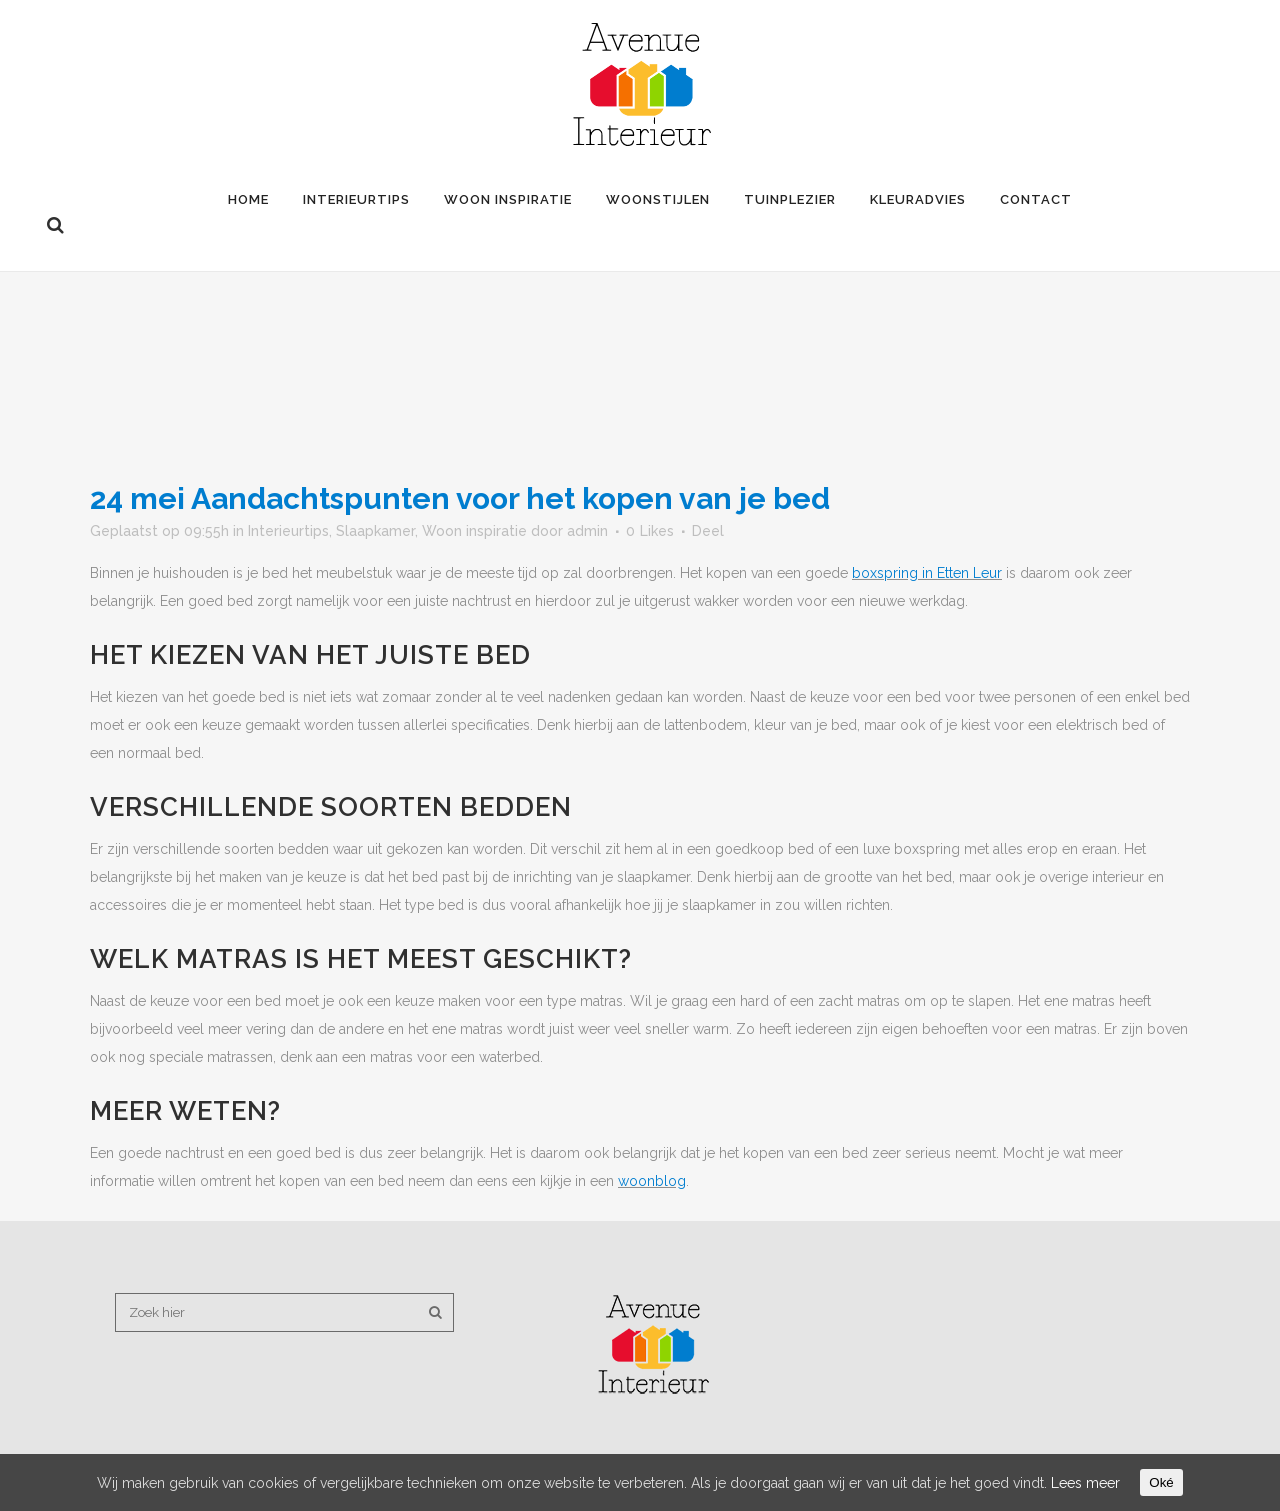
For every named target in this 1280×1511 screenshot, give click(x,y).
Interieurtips (288, 531)
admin (587, 531)
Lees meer (1085, 1483)
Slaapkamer (375, 531)
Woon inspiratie (474, 531)
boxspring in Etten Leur (927, 573)
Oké (1161, 1482)
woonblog (652, 1181)
